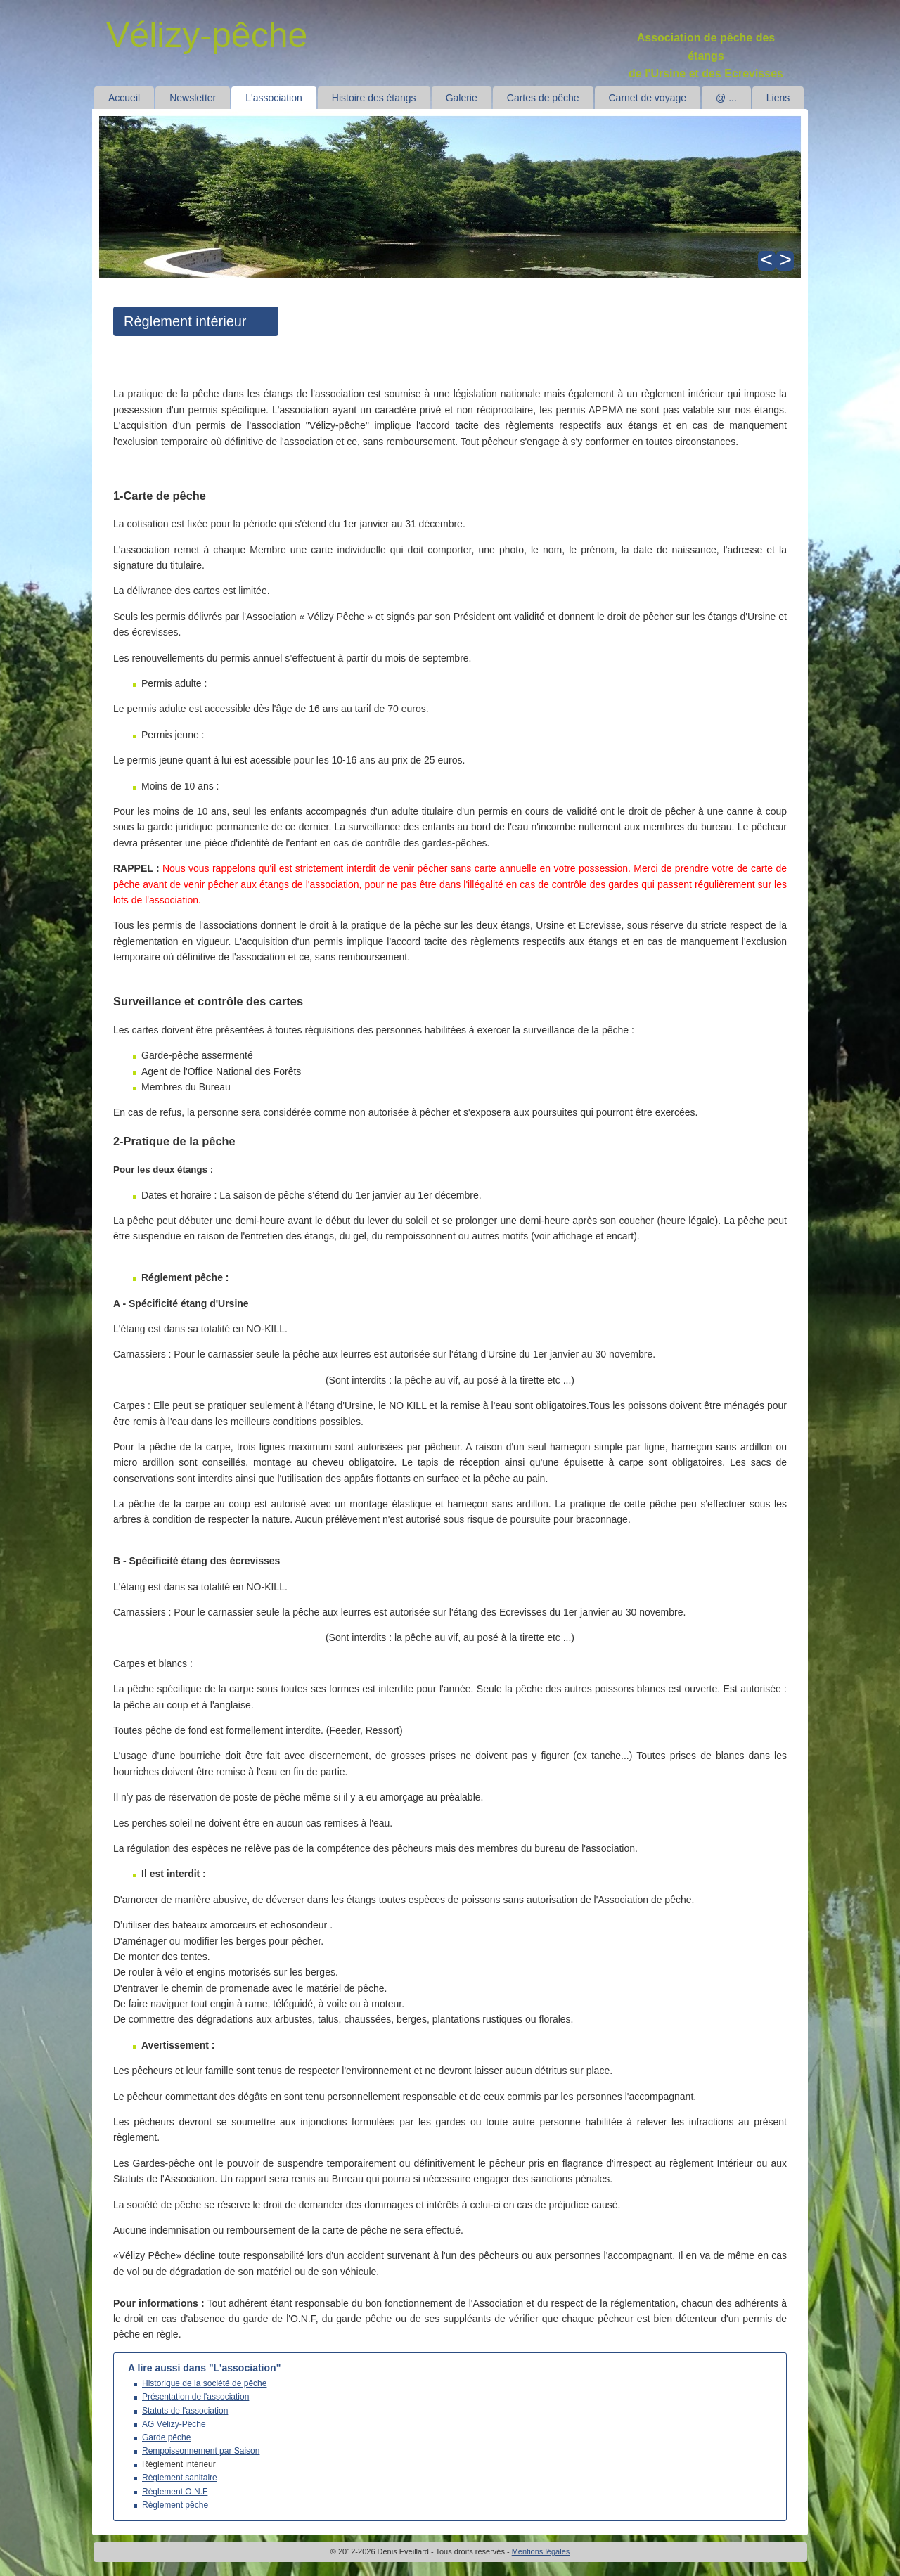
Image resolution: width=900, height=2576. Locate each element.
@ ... (726, 97)
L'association (273, 97)
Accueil (124, 97)
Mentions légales (541, 2551)
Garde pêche (166, 2437)
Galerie (461, 97)
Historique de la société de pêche (204, 2383)
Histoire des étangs (374, 97)
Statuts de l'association (185, 2411)
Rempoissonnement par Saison (200, 2451)
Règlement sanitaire (179, 2477)
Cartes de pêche (543, 97)
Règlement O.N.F (174, 2492)
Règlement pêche (175, 2505)
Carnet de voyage (648, 97)
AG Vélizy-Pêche (174, 2424)
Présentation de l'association (195, 2397)
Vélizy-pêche (206, 35)
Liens (778, 97)
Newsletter (192, 97)
